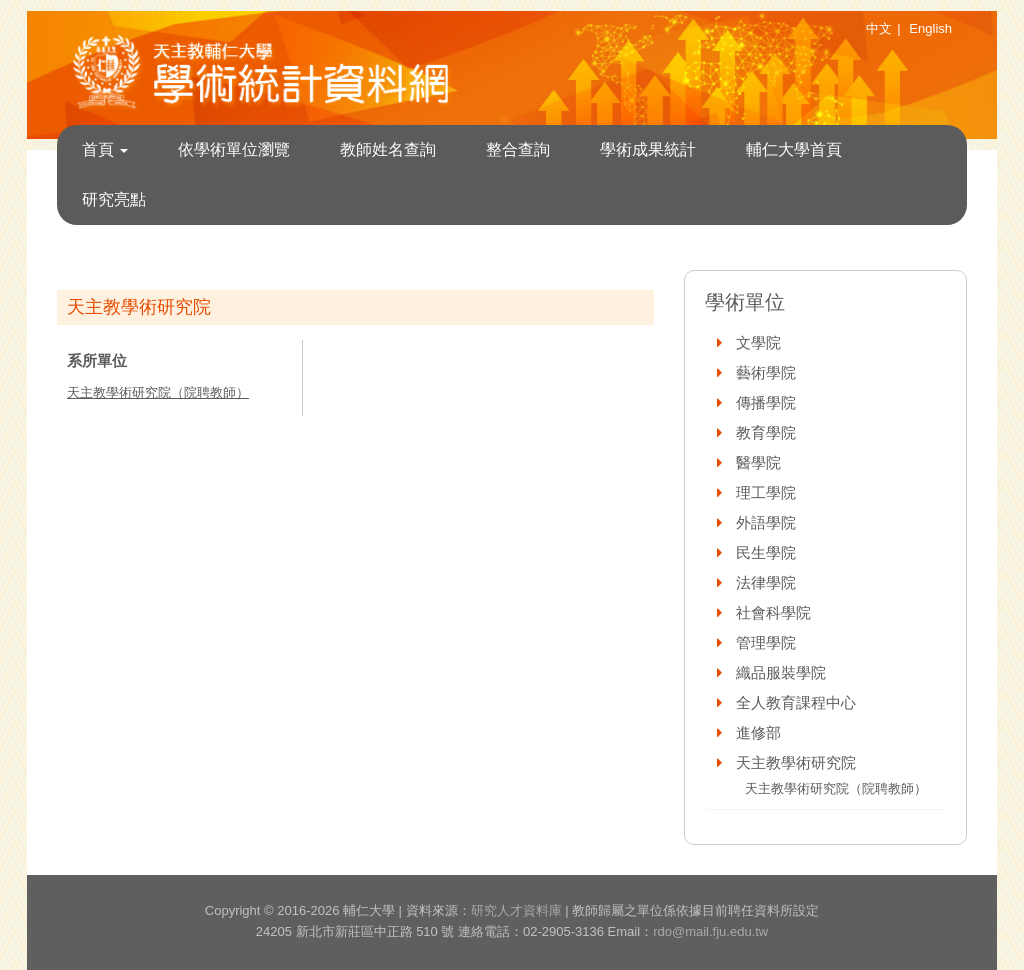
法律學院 (766, 582)
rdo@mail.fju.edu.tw (710, 931)
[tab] (825, 343)
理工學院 (766, 492)
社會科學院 (773, 612)
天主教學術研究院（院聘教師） (158, 392)
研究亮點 (114, 199)
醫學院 (758, 462)
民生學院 (766, 552)
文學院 (758, 342)
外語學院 (766, 522)
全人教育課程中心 (796, 702)
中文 (879, 28)
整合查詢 (518, 149)
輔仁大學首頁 (794, 149)
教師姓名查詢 (388, 149)
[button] (721, 342)
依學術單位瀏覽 (234, 149)
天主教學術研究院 (796, 762)
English (930, 28)
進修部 (758, 732)
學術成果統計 (648, 149)
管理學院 (766, 642)
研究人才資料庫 (516, 910)
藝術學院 (766, 372)
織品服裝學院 (781, 672)
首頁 (105, 149)
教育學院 (766, 432)
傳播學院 (766, 402)
